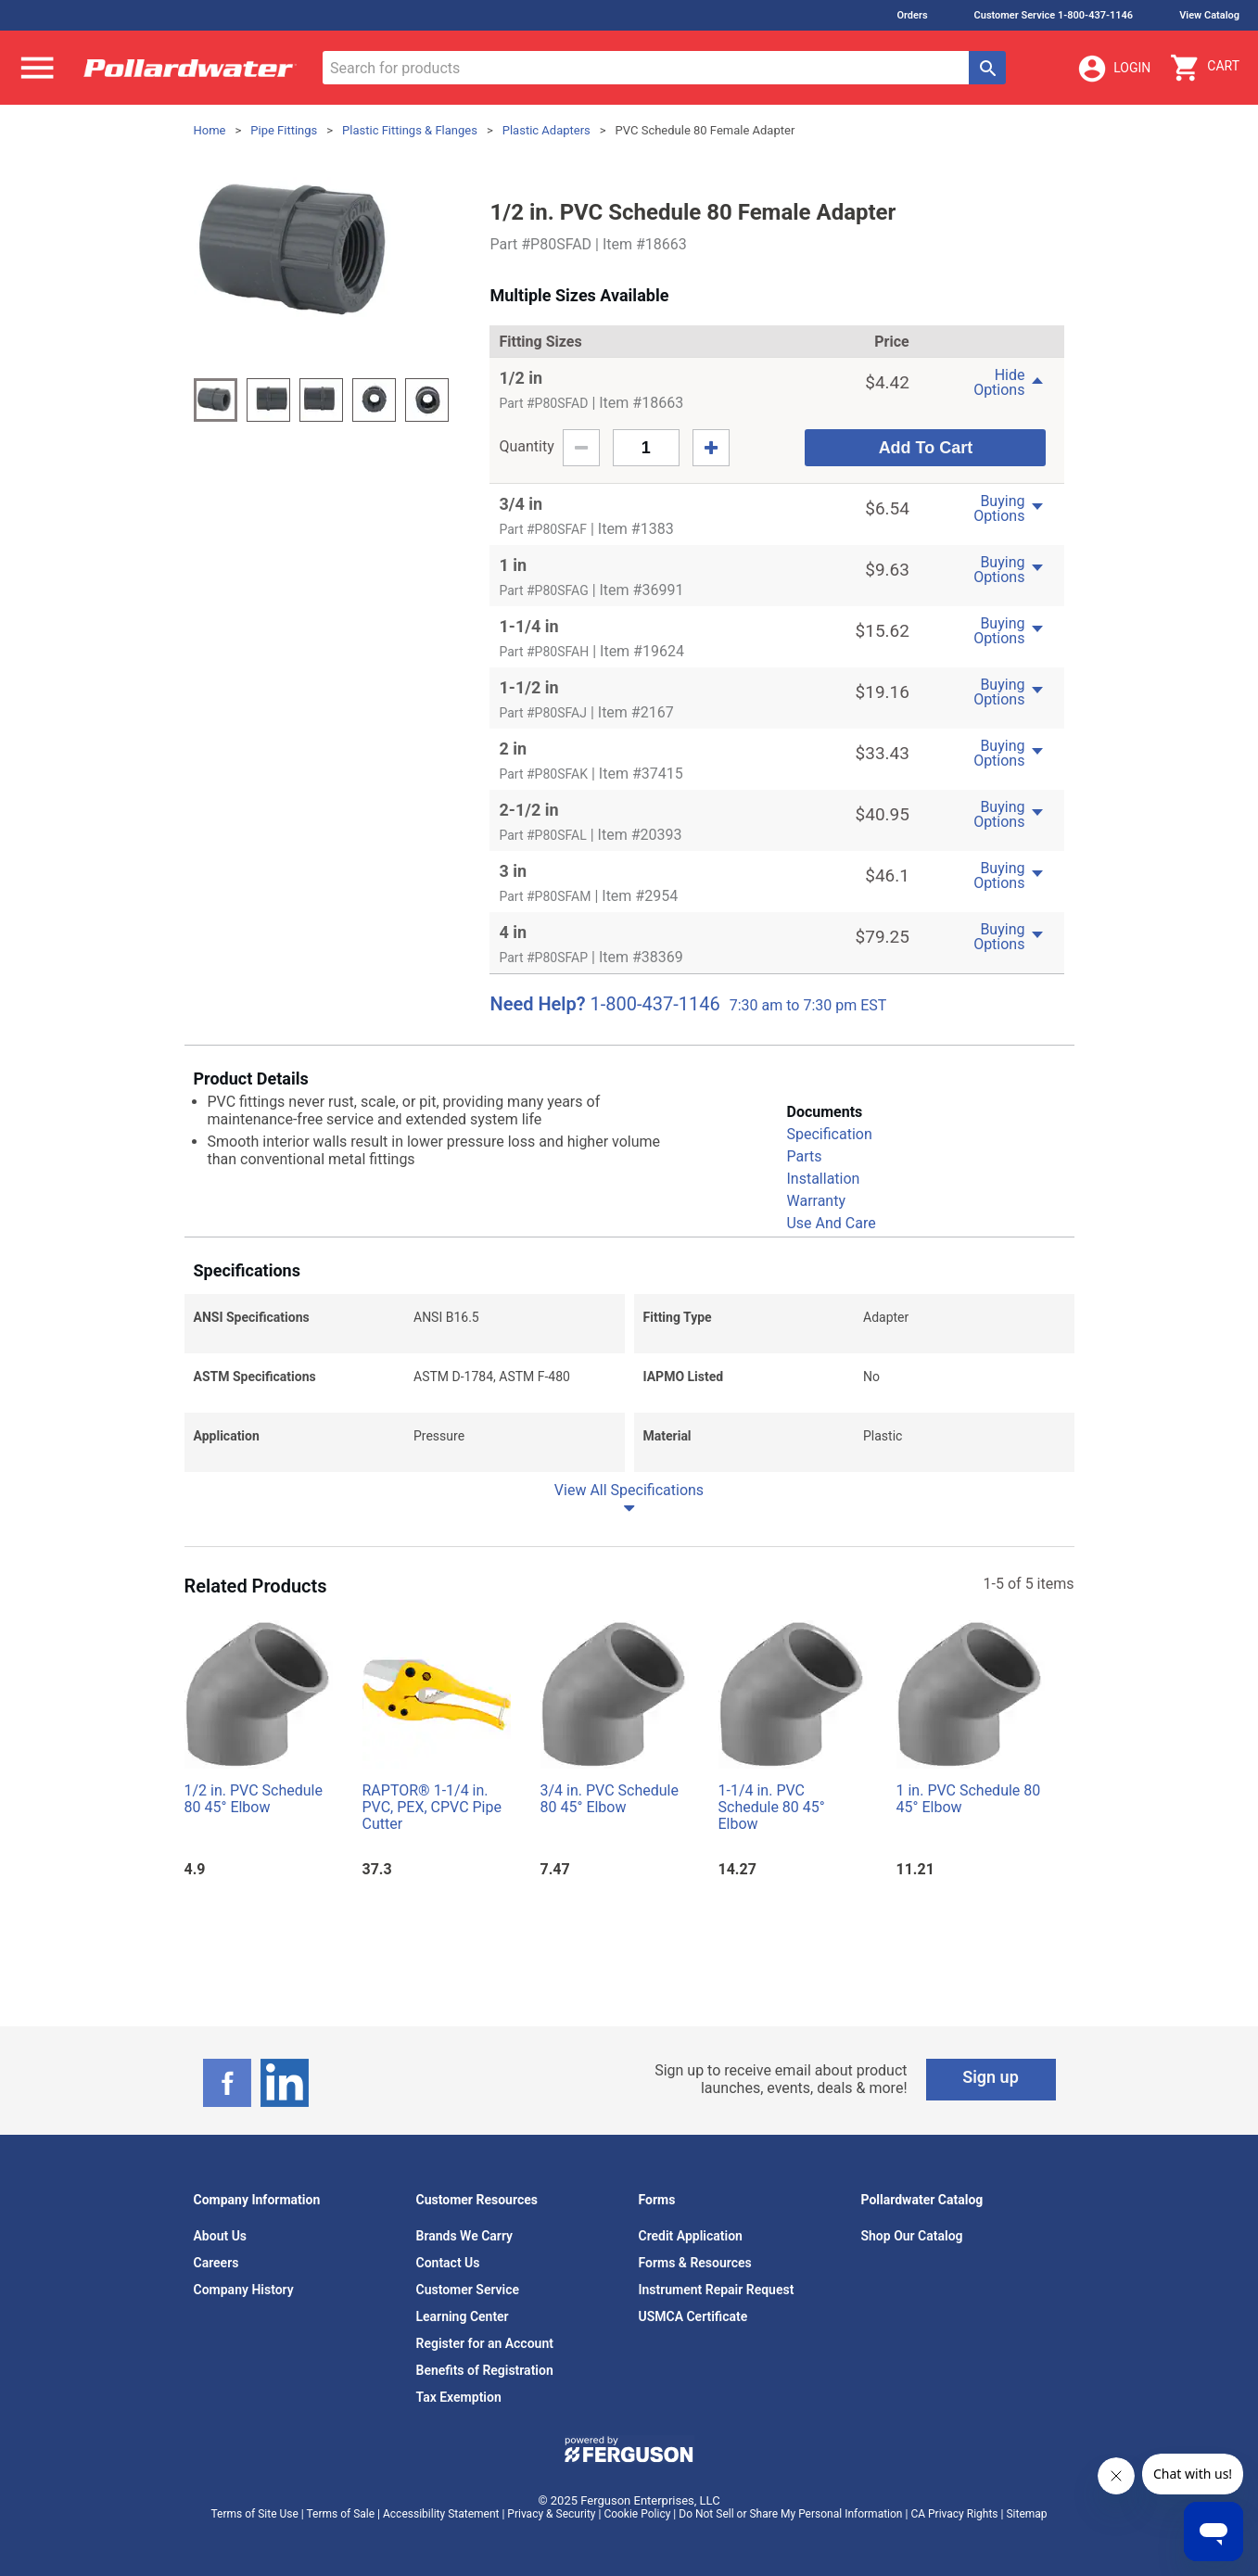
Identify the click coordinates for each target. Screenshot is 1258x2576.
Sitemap (1026, 2513)
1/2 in (520, 378)
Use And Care (830, 1223)
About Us (221, 2235)
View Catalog (1209, 15)
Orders (911, 15)
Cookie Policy (637, 2513)
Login (1113, 68)
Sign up (990, 2077)
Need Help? (537, 1004)
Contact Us (448, 2262)
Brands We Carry (465, 2235)
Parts (803, 1156)
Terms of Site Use (254, 2513)
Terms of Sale (340, 2513)
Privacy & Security (551, 2513)
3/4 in (520, 504)
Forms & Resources (695, 2262)
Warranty (815, 1201)
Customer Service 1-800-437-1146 (1054, 15)
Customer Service (468, 2289)
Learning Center (462, 2316)
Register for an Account (484, 2343)
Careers (216, 2262)
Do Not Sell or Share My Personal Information (790, 2513)
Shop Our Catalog (912, 2235)
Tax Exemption (459, 2397)
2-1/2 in (528, 809)
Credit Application (691, 2235)
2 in (513, 748)
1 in (513, 565)
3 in (513, 871)
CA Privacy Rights (954, 2513)
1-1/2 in (528, 687)
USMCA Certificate (693, 2316)
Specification (828, 1134)
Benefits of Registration (484, 2370)
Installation (822, 1178)
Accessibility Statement (441, 2513)
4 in (513, 932)
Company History (244, 2289)
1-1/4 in (528, 626)
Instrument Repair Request (716, 2289)
